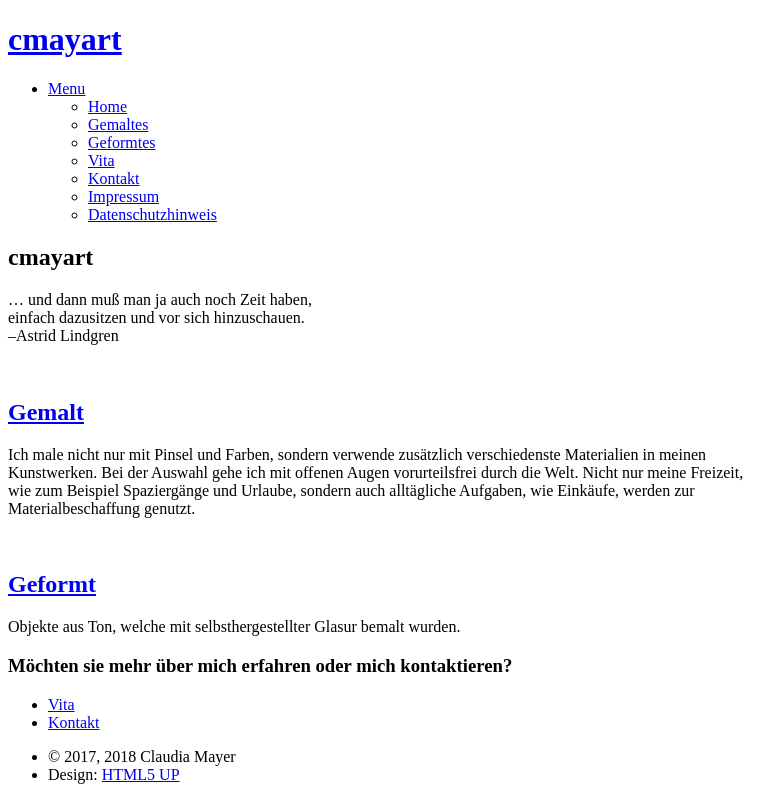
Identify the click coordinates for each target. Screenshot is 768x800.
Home (107, 106)
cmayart (65, 39)
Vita (101, 160)
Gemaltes (118, 124)
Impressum (123, 196)
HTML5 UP (141, 774)
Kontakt (114, 178)
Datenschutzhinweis (152, 214)
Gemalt (46, 412)
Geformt (52, 584)
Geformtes (122, 142)
